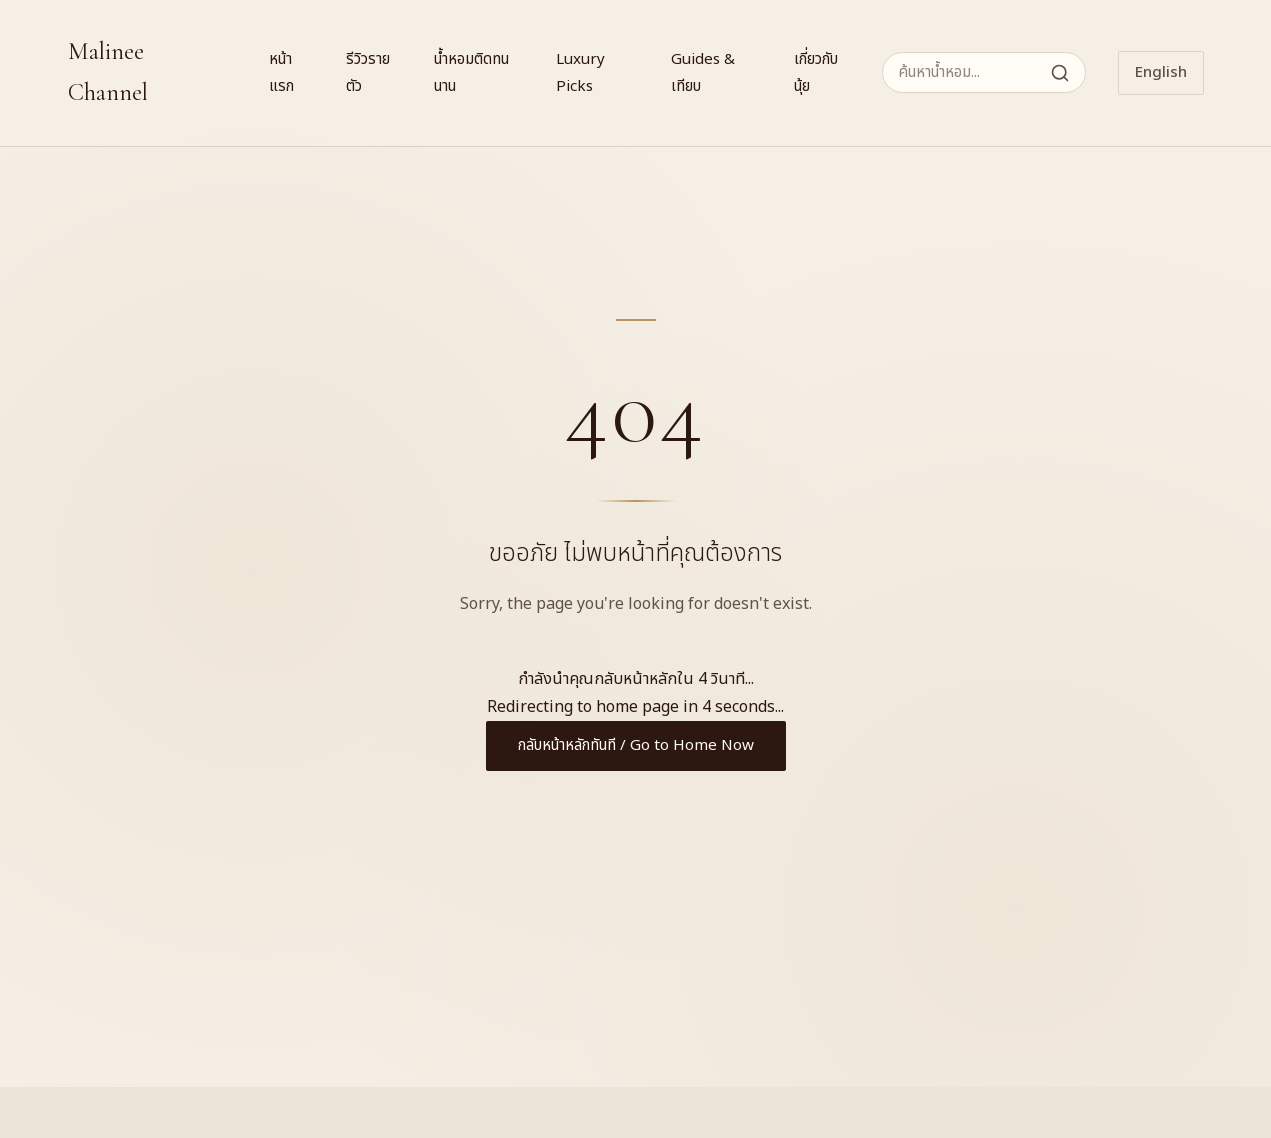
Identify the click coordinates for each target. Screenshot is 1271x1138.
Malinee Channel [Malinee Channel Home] (108, 72)
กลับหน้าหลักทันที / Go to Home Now (636, 745)
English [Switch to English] (1161, 72)
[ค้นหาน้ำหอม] (984, 72)
